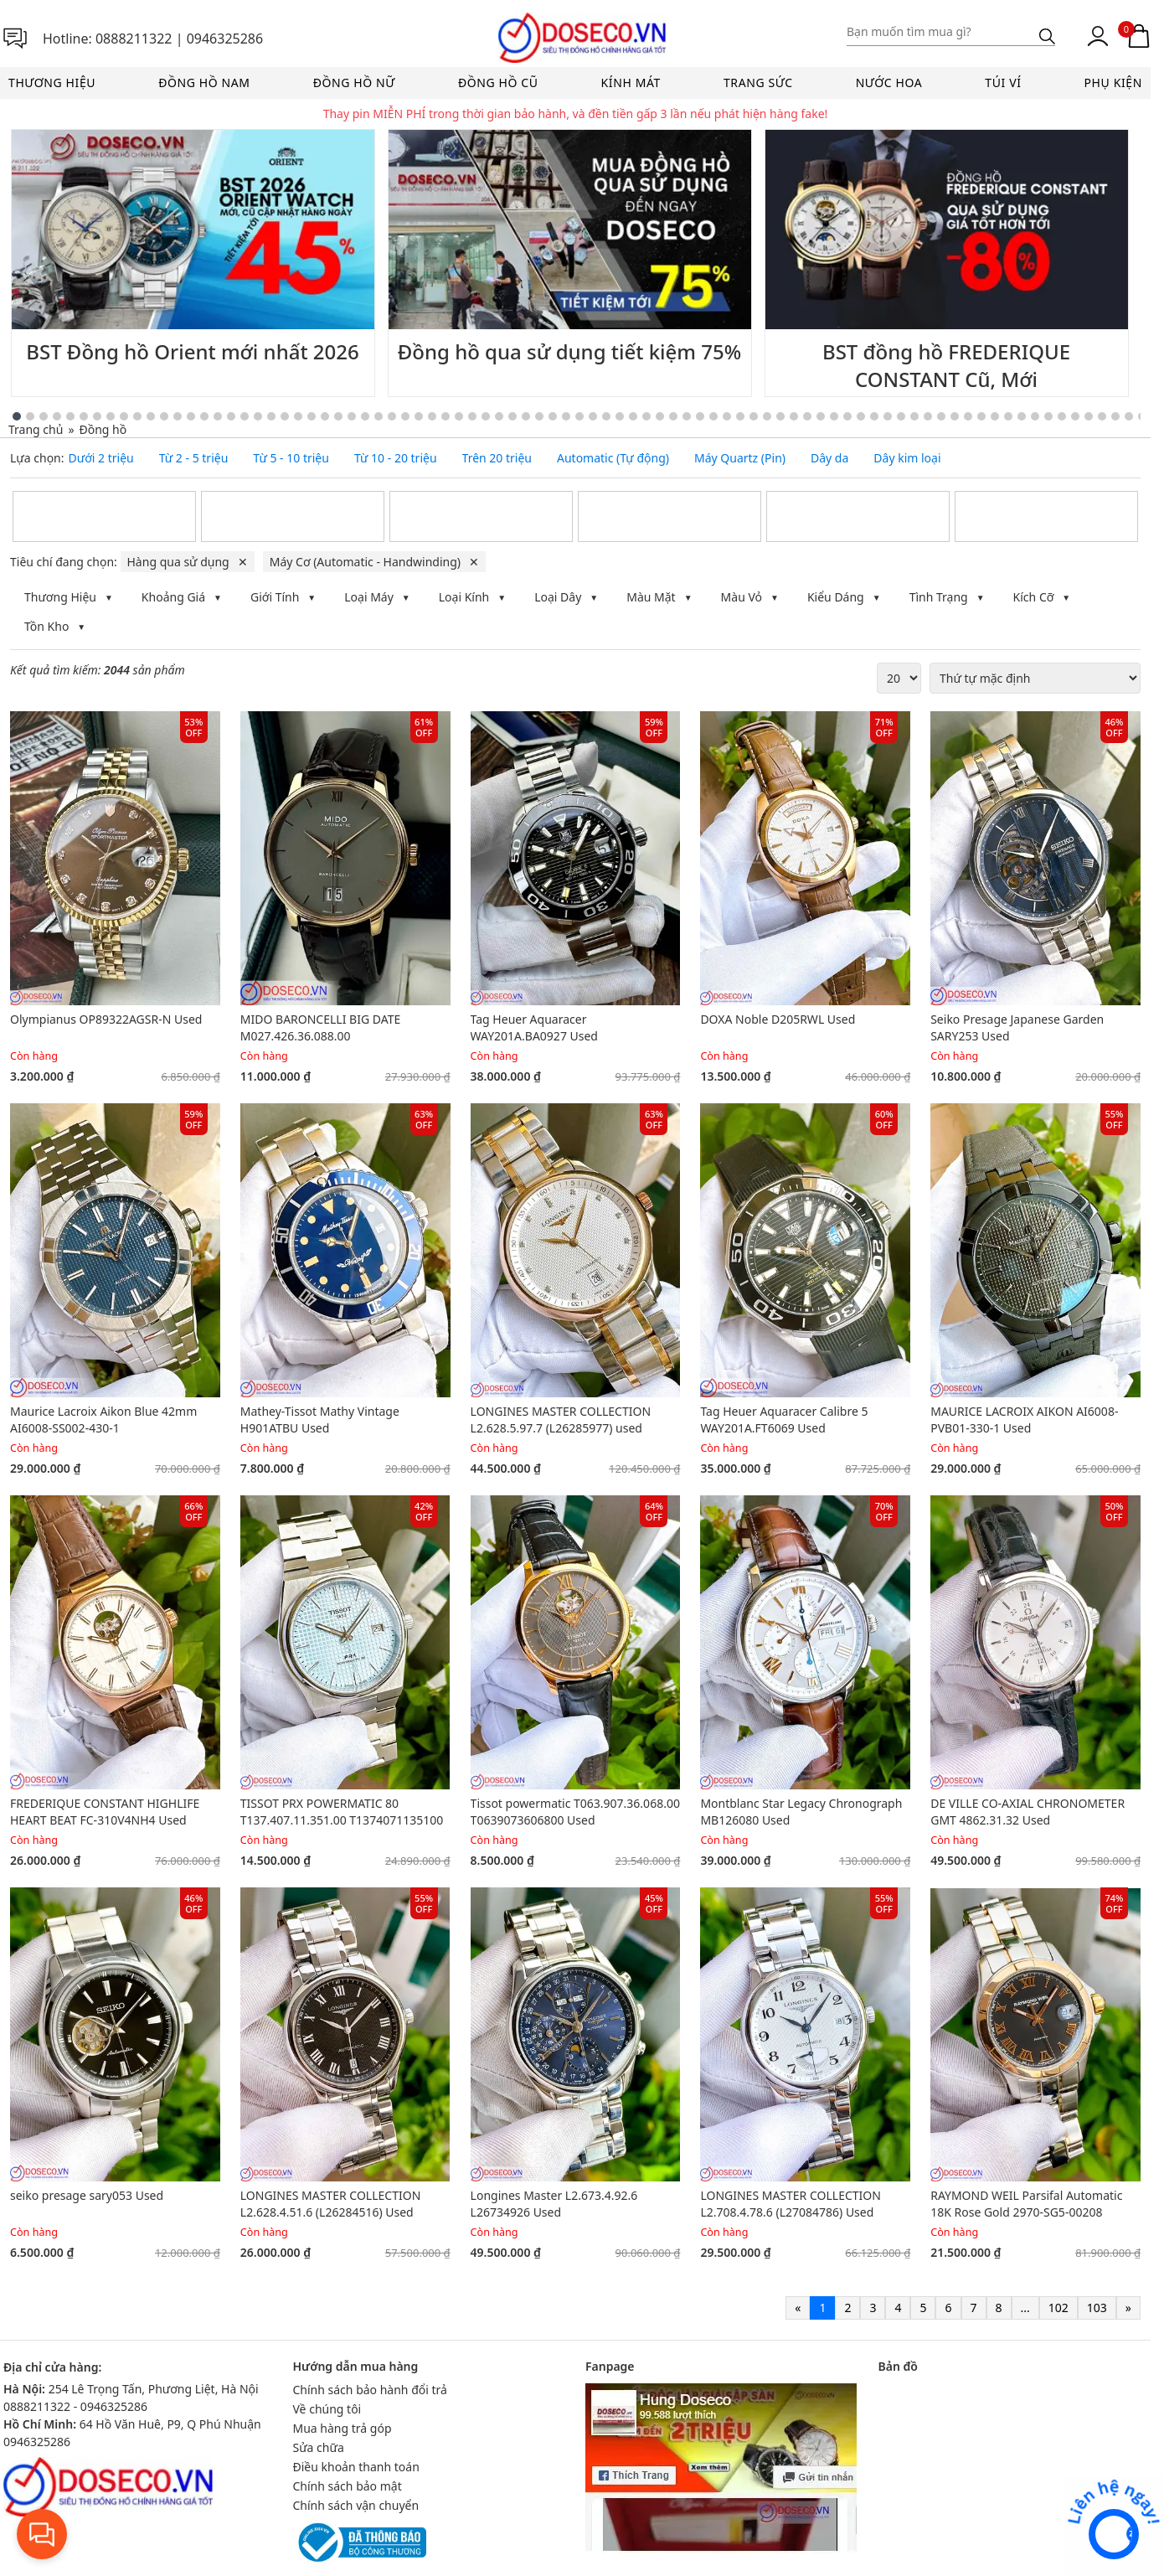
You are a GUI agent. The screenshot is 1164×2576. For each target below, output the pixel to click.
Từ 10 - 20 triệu (395, 458)
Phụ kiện (1113, 82)
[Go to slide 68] (874, 416)
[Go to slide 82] (1062, 416)
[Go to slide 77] (995, 416)
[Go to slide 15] (164, 416)
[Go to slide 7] (57, 416)
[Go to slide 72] (928, 416)
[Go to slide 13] (137, 416)
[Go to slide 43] (539, 416)
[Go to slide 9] (84, 416)
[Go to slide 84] (1088, 416)
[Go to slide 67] (861, 416)
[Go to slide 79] (1021, 416)
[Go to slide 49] (619, 416)
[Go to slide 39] (486, 416)
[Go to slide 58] (740, 416)
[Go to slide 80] (1035, 416)
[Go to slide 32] (392, 416)
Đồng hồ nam (204, 82)
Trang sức (758, 82)
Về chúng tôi (327, 2409)
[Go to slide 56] (713, 416)
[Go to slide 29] (352, 416)
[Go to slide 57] (727, 416)
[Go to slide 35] (432, 416)
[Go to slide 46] (579, 416)
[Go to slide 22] (258, 416)
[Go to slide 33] (405, 416)
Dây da (829, 458)
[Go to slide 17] (191, 416)
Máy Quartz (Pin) (739, 458)
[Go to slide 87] (1129, 416)
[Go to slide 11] (110, 416)
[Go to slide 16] (177, 416)
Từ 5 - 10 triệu (291, 458)
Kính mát (631, 82)
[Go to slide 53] (673, 416)
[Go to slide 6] (43, 416)
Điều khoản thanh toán (356, 2467)
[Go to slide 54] (686, 416)
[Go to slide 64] (820, 416)
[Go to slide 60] (767, 416)
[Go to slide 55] (700, 416)
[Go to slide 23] (271, 416)
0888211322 (134, 38)
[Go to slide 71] (914, 416)
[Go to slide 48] (606, 416)
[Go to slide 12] (124, 416)
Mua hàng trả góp (342, 2428)
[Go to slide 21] (244, 416)
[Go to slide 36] (445, 416)
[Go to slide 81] (1048, 416)
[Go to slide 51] (646, 416)
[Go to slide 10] (97, 416)
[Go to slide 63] (807, 416)
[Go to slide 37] (459, 416)
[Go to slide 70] (901, 416)
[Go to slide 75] (968, 416)
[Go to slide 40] (499, 416)
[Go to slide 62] (794, 416)
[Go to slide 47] (593, 416)
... (1025, 2307)
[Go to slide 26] (311, 416)
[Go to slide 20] (231, 416)
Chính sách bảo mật (347, 2486)
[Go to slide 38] (472, 416)
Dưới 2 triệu (101, 458)
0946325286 (225, 38)
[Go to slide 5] (30, 416)
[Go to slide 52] (660, 416)
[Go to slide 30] (365, 416)
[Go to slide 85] (1102, 416)
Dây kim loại (906, 458)
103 (1097, 2307)
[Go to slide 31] (378, 416)
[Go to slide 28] (338, 416)
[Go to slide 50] (633, 416)
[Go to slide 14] (151, 416)
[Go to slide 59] (753, 416)
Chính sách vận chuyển (356, 2505)
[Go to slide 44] (553, 416)
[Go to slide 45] (566, 416)
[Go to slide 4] (17, 416)
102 (1058, 2307)
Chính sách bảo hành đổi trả (370, 2390)
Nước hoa (889, 82)
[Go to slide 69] (887, 416)
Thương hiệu (51, 82)
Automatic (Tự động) (613, 458)
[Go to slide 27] (325, 416)
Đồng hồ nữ (354, 82)
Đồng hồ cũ (498, 82)
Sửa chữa (318, 2447)
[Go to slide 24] (285, 416)
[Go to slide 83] (1075, 416)
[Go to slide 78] (1008, 416)
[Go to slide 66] (847, 416)
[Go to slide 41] (512, 416)
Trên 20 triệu (497, 458)
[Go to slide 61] (780, 416)
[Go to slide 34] (419, 416)
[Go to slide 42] (526, 416)
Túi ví (1003, 82)
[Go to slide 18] (204, 416)
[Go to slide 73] (941, 416)
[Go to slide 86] (1115, 416)
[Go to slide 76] (981, 416)
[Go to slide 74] (954, 416)
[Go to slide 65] (834, 416)
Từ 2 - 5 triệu (194, 458)
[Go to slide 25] (298, 416)
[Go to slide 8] (70, 416)
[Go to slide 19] (218, 416)
